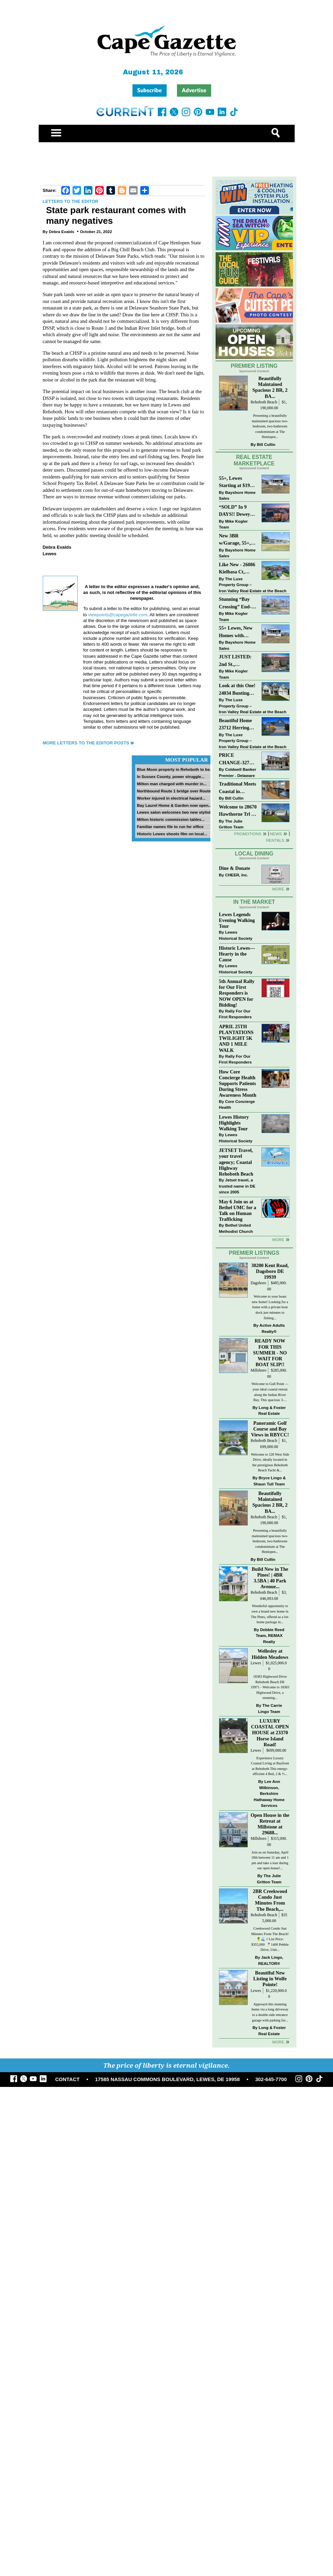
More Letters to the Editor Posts (86, 742)
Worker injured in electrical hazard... (171, 798)
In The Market (254, 902)
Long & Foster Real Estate (272, 1410)
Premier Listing (254, 366)
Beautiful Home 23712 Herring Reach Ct (235, 725)
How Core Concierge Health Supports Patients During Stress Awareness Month (237, 1083)
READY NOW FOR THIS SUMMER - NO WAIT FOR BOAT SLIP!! (270, 1352)
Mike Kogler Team (233, 524)
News (276, 833)
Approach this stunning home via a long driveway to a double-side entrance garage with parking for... (270, 2012)
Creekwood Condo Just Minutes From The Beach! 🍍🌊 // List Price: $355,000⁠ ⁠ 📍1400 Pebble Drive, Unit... (270, 1939)
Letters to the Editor (71, 201)
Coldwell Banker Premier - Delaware (237, 772)
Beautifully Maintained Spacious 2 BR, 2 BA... (270, 387)
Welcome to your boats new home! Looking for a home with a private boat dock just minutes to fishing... (270, 1307)
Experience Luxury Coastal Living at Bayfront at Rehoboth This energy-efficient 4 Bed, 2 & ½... (270, 1766)
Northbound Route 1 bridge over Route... (175, 791)
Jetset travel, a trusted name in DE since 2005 (237, 1186)
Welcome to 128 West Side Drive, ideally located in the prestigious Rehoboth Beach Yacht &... (270, 1462)
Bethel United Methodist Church (236, 1228)
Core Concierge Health (237, 1104)
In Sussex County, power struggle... (170, 776)
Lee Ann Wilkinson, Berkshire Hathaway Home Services (269, 1793)
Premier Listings (254, 1253)
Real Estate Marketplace (254, 460)
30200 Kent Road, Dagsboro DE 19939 (270, 1271)
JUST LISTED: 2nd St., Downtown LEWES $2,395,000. (235, 661)
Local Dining (254, 853)
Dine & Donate (234, 868)
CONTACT (67, 2079)
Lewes (256, 1663)
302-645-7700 (271, 2079)
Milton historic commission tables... (171, 819)
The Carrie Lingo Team (270, 1708)
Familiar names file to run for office (170, 826)
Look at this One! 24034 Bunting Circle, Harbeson (237, 690)
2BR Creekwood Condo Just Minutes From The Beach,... (270, 1899)
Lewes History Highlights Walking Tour (234, 1122)
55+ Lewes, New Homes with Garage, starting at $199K (236, 632)
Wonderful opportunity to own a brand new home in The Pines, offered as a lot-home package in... (270, 1614)
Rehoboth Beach (264, 402)
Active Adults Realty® (272, 1328)
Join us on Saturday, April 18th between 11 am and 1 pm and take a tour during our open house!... (270, 1860)
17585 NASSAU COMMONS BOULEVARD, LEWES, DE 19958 (167, 2079)
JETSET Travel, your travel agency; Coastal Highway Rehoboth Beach (236, 1162)
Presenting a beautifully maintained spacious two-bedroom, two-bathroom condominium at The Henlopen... (270, 426)
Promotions (247, 833)
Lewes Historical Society (236, 935)
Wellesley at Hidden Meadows (270, 1654)
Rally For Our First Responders (235, 1014)
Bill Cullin (266, 444)
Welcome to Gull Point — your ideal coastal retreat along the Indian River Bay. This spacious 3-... (270, 1392)
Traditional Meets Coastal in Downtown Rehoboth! (237, 788)
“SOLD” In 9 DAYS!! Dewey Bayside (234, 511)
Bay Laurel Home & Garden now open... (174, 805)
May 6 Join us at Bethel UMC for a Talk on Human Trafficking (237, 1210)
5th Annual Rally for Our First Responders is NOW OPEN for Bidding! (237, 993)
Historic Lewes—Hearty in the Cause (237, 953)
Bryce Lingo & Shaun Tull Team (269, 1480)
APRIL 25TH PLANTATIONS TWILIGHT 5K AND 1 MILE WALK (236, 1038)
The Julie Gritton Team (231, 824)
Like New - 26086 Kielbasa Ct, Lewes (237, 569)
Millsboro (258, 1370)
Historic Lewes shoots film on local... (172, 833)
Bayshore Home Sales (237, 495)
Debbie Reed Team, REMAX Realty (270, 1635)
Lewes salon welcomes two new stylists (175, 812)
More (278, 889)
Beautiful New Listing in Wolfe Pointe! (269, 1978)
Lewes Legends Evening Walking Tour (237, 920)
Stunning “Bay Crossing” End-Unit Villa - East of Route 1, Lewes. (236, 603)
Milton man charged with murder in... (172, 783)
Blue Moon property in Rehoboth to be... (175, 769)
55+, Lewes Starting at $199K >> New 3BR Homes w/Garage (237, 482)
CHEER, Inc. (236, 875)
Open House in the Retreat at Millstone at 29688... (270, 1823)
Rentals (275, 840)
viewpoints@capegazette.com (117, 614)
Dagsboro (258, 1283)
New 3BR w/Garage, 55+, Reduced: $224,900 (235, 540)
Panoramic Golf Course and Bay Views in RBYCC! (270, 1428)
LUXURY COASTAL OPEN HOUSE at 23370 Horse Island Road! (270, 1732)
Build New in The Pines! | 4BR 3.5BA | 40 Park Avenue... (270, 1577)
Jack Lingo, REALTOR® (270, 1960)
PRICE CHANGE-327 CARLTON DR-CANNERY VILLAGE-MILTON (236, 759)
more (278, 1239)
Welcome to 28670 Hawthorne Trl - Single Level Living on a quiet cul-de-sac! (238, 811)
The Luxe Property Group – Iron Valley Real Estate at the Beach (252, 584)
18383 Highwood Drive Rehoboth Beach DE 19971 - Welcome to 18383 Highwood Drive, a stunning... (270, 1687)
